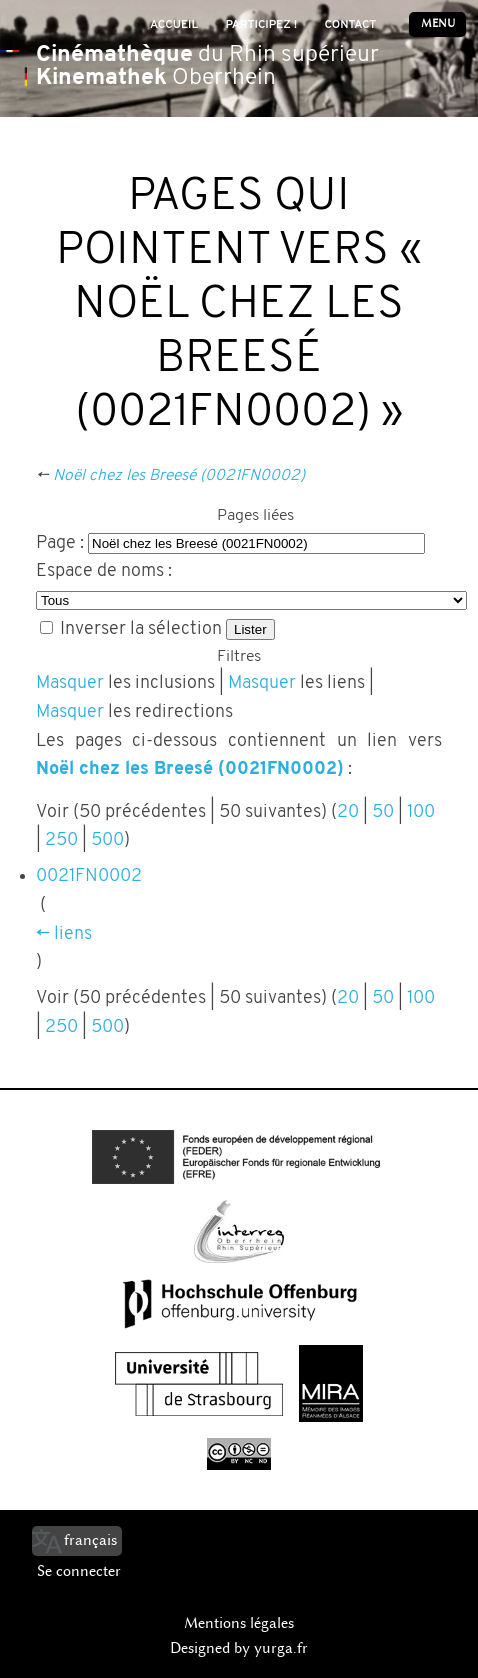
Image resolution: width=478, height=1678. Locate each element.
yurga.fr (281, 1648)
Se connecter (79, 1571)
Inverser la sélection (141, 629)
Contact (350, 25)
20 (348, 812)
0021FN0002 (89, 876)
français (90, 1540)
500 (107, 840)
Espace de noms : (104, 571)
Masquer (70, 683)
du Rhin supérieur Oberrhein (207, 67)
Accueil (174, 25)
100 (421, 812)
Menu (438, 23)
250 (61, 840)
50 (383, 812)
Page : (60, 543)
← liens (64, 934)
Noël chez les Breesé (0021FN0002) (179, 476)
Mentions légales (239, 1623)
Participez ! (261, 25)
